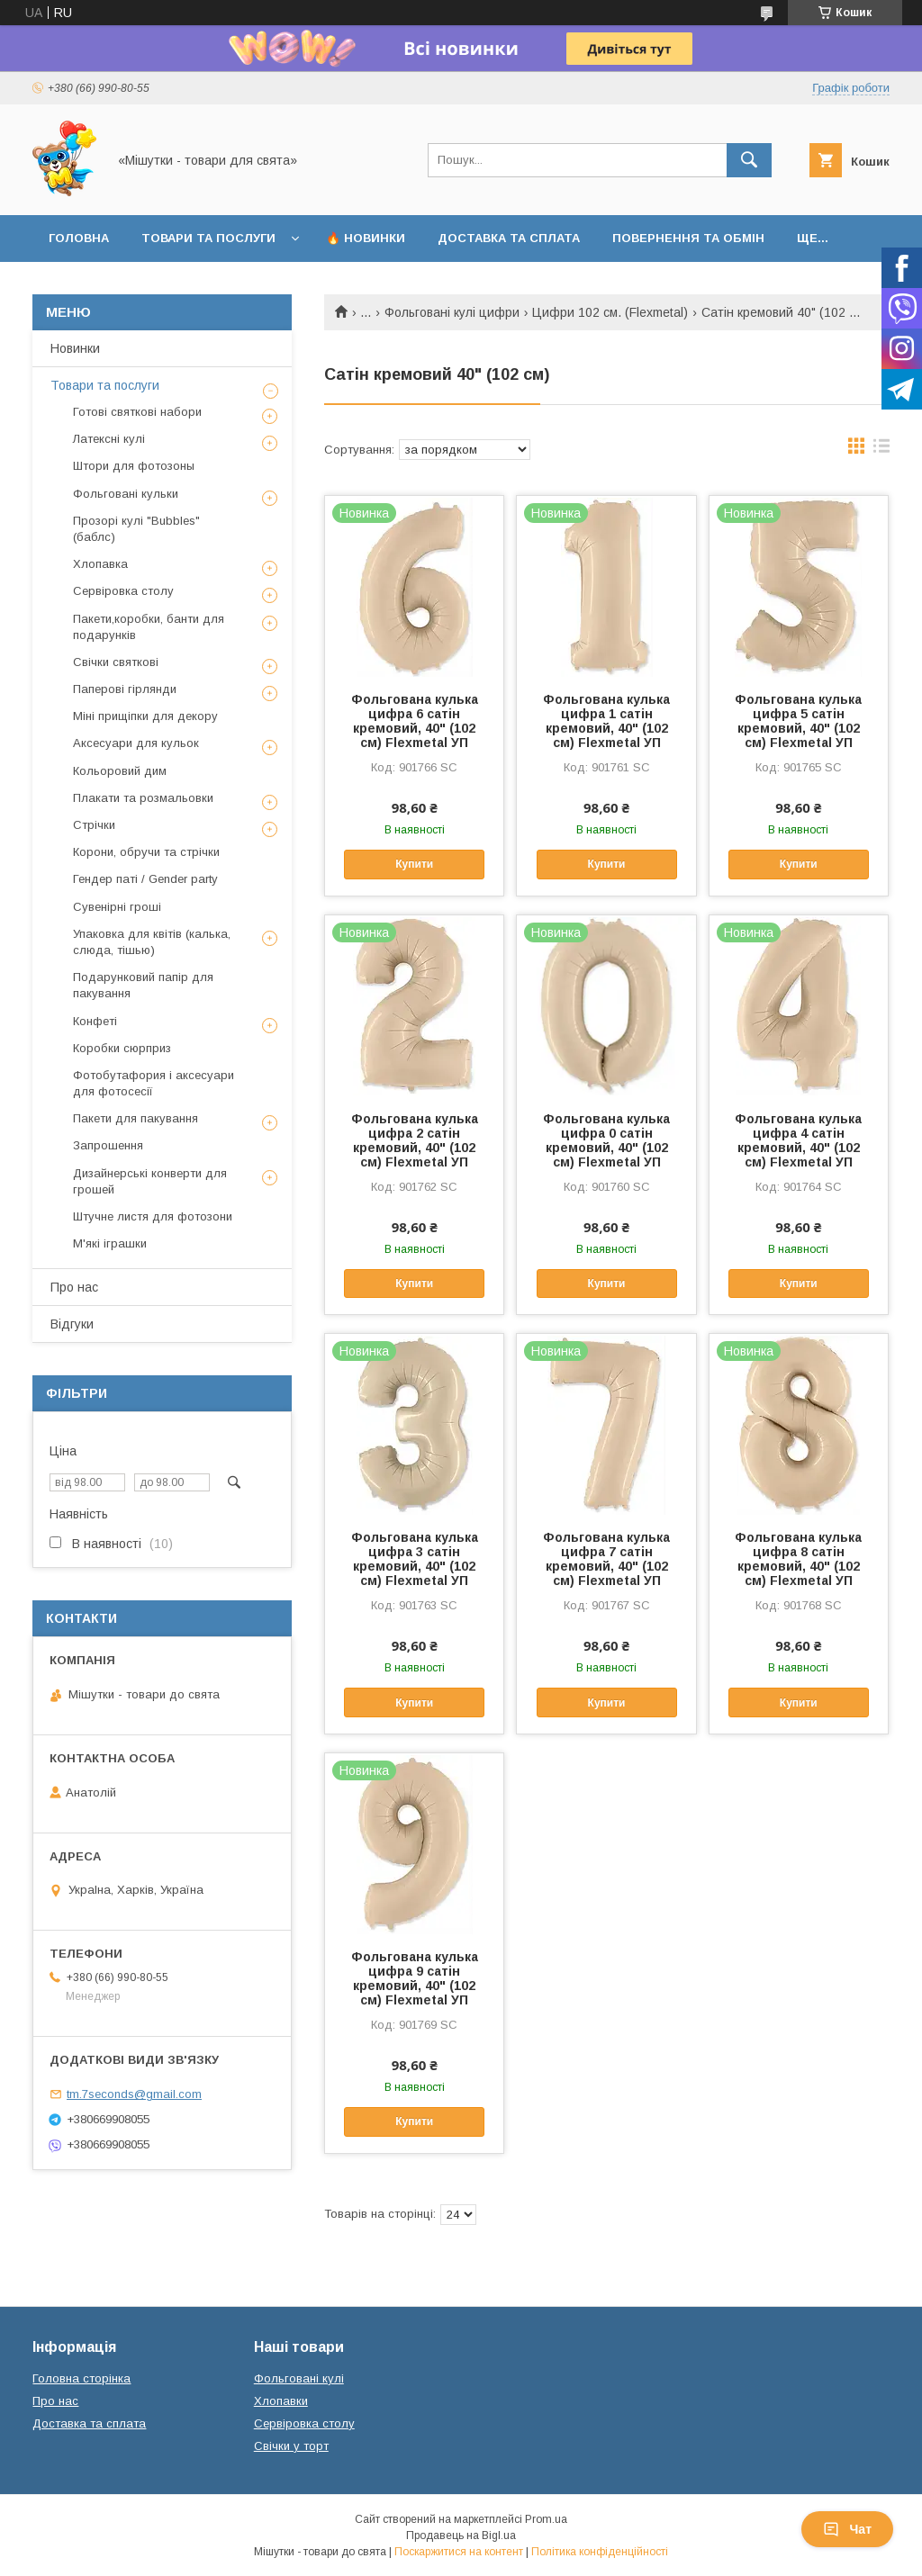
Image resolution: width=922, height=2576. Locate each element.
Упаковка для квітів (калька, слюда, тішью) (151, 942)
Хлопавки (281, 2401)
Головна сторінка (81, 2378)
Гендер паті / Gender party (145, 879)
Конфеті (95, 1021)
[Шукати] (749, 160)
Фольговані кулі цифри (452, 312)
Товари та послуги (208, 238)
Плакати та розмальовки (143, 798)
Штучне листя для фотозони (152, 1216)
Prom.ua (546, 2519)
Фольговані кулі (299, 2378)
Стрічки (94, 825)
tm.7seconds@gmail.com (134, 2094)
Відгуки (72, 1324)
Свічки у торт (291, 2446)
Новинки (75, 348)
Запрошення (108, 1145)
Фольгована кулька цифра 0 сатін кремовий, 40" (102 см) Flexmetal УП (606, 1140)
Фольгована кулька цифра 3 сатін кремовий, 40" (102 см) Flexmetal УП (414, 1559)
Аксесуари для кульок (136, 743)
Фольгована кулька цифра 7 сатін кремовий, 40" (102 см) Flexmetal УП (606, 1559)
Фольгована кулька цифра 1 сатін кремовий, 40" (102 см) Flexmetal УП (606, 721)
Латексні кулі (109, 439)
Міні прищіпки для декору (145, 716)
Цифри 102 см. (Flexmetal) (610, 312)
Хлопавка (100, 564)
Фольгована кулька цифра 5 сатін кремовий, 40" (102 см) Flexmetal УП (798, 721)
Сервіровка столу (123, 591)
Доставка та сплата (509, 238)
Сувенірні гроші (117, 907)
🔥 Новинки (365, 238)
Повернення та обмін (688, 238)
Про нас (74, 1287)
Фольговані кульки (125, 493)
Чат (847, 2529)
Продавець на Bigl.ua (461, 2535)
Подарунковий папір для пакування (143, 985)
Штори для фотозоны (133, 466)
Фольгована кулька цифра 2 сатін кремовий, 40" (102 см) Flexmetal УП (414, 1140)
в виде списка (881, 450)
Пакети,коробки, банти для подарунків (148, 627)
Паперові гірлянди (124, 689)
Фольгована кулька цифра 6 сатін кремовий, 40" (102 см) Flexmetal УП (414, 721)
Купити (414, 864)
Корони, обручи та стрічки (146, 852)
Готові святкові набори (137, 412)
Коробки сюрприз (122, 1048)
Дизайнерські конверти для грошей (150, 1181)
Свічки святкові (115, 662)
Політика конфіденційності (599, 2551)
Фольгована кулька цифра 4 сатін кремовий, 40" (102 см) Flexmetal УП (798, 1140)
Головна (79, 238)
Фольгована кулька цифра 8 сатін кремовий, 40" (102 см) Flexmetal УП (798, 1559)
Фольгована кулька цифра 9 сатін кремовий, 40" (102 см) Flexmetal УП (414, 1978)
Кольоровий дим (120, 771)
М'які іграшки (110, 1243)
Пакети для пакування (135, 1118)
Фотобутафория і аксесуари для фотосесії (153, 1083)
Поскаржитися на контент (458, 2551)
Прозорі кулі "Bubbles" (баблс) (136, 529)
